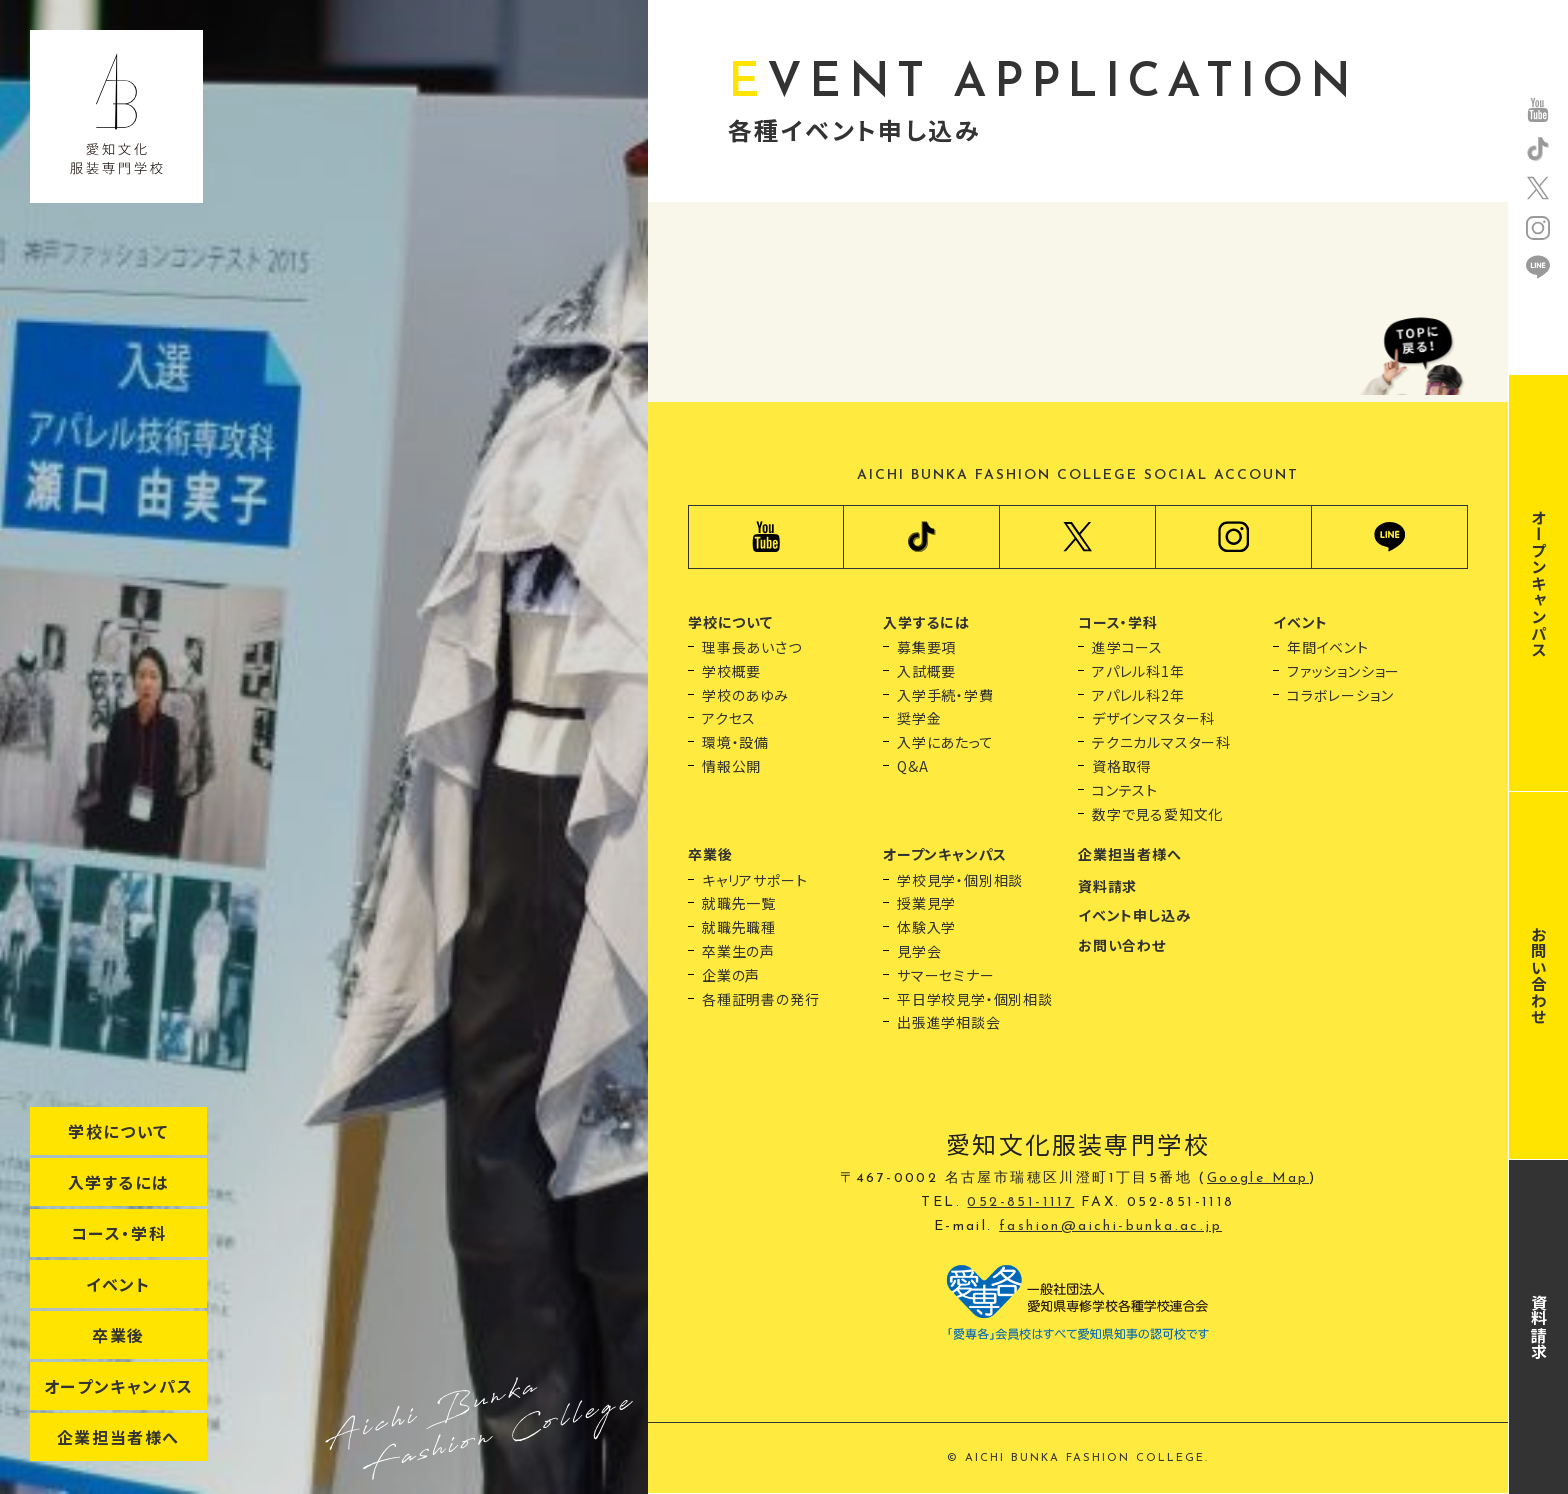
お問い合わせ (1539, 975)
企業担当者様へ (118, 1437)
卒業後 (118, 1335)
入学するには (119, 1182)
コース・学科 (119, 1233)
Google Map (1258, 1178)
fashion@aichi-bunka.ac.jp (1110, 1226)
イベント (118, 1284)
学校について (118, 1131)
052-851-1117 (1020, 1202)
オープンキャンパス (118, 1386)
